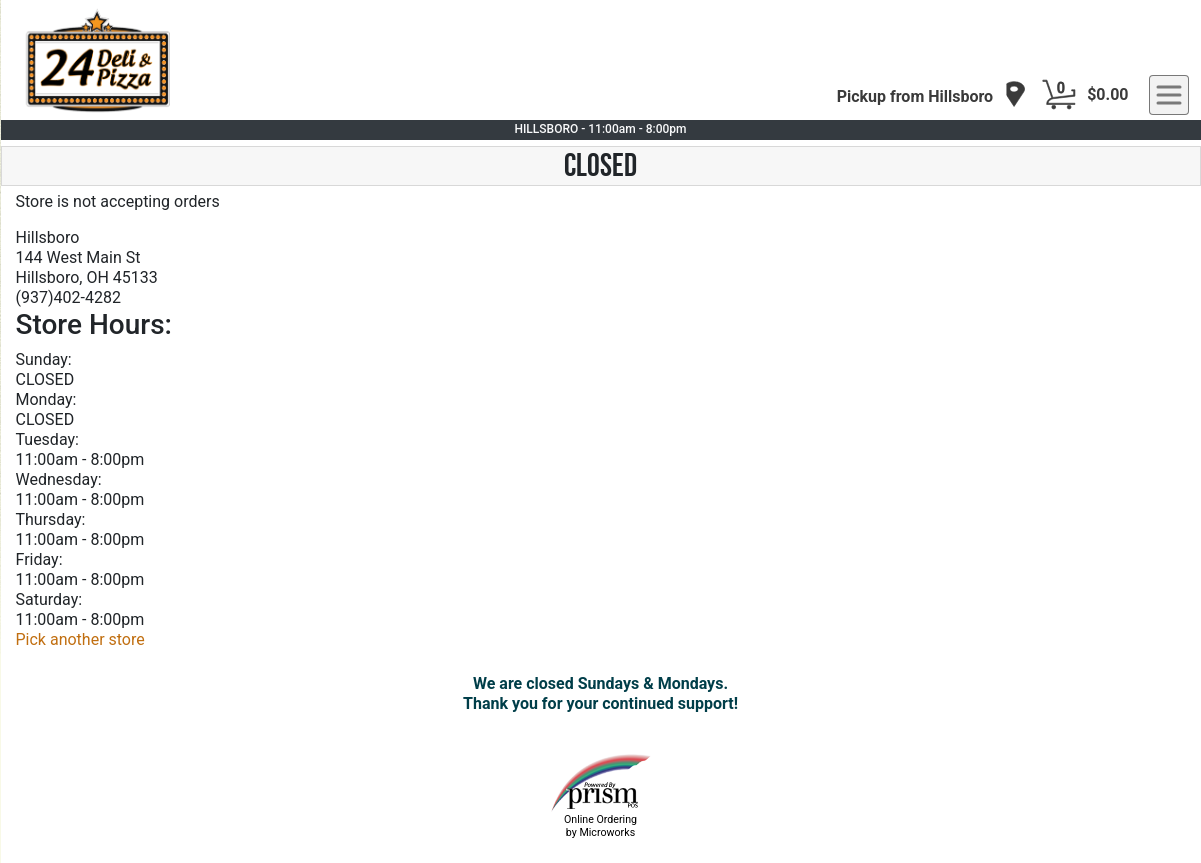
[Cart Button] (1059, 95)
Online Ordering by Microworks (600, 826)
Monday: (46, 399)
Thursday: (51, 519)
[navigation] (932, 95)
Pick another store (80, 639)
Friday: (39, 559)
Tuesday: (47, 439)
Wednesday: (59, 479)
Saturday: (49, 599)
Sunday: (44, 359)
